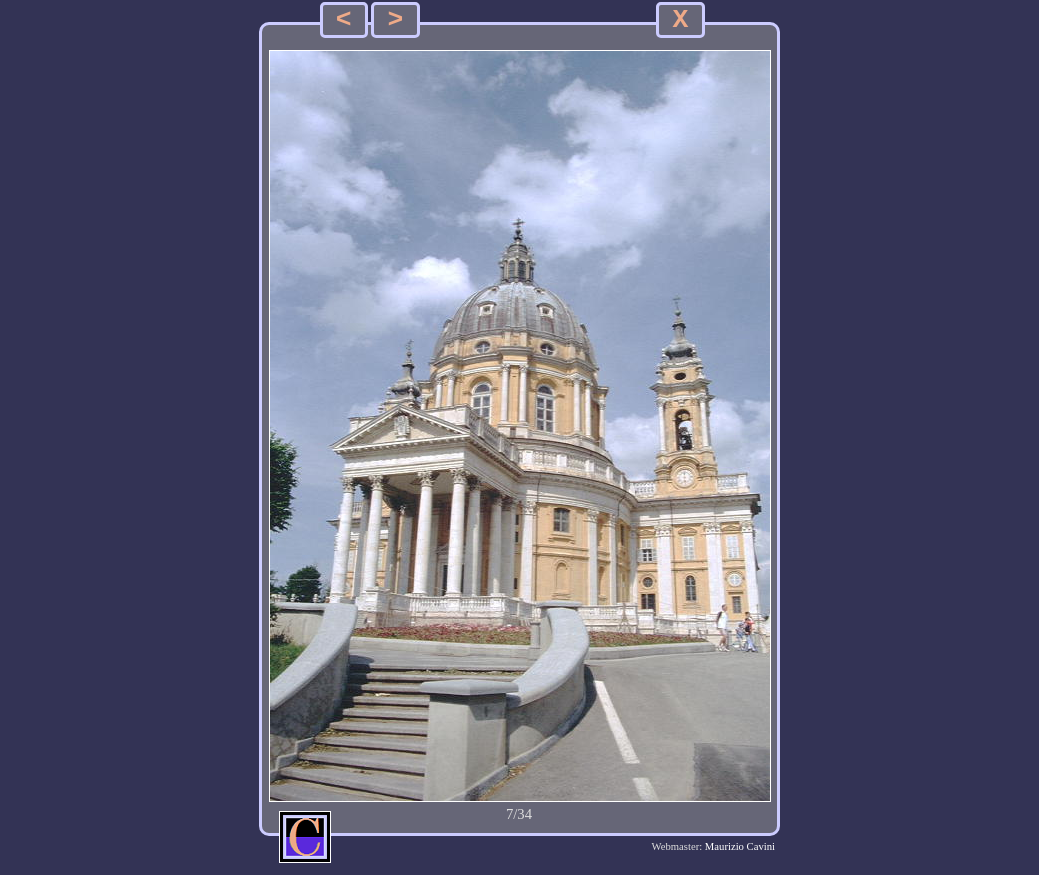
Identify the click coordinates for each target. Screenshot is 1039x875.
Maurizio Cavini (740, 846)
